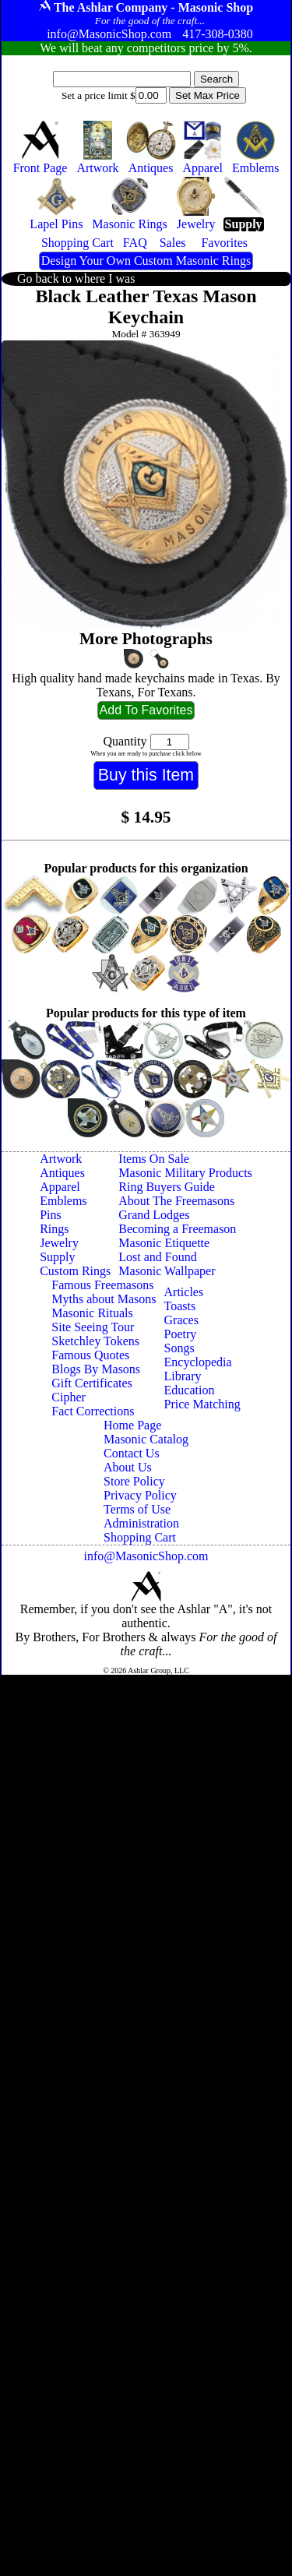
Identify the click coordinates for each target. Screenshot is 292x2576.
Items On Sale (153, 1158)
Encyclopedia (198, 1362)
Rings (54, 1228)
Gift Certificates (91, 1383)
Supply (57, 1256)
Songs (179, 1348)
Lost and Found (157, 1256)
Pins (51, 1214)
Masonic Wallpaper (166, 1270)
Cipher (68, 1397)
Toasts (180, 1306)
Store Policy (134, 1481)
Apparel (60, 1186)
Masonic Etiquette (163, 1242)
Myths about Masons (103, 1299)
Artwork (61, 1158)
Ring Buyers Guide (166, 1186)
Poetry (180, 1334)
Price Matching (202, 1404)
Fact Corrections (92, 1411)
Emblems (63, 1200)
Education (189, 1390)
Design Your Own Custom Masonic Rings (146, 260)
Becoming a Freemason (177, 1228)
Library (183, 1376)
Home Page (132, 1425)
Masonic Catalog (146, 1439)
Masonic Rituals (91, 1313)
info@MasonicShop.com (145, 1556)
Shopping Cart (140, 1537)
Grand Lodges (153, 1214)
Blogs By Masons (95, 1369)
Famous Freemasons (102, 1285)
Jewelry (59, 1242)
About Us (128, 1467)
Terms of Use (137, 1509)
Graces (181, 1320)
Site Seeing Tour (92, 1327)
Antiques (62, 1172)
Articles (184, 1292)
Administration (141, 1523)
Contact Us (132, 1453)
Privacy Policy (140, 1495)
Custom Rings (75, 1270)
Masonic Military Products (185, 1172)
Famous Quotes (90, 1355)
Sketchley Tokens (95, 1341)
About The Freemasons (176, 1200)
